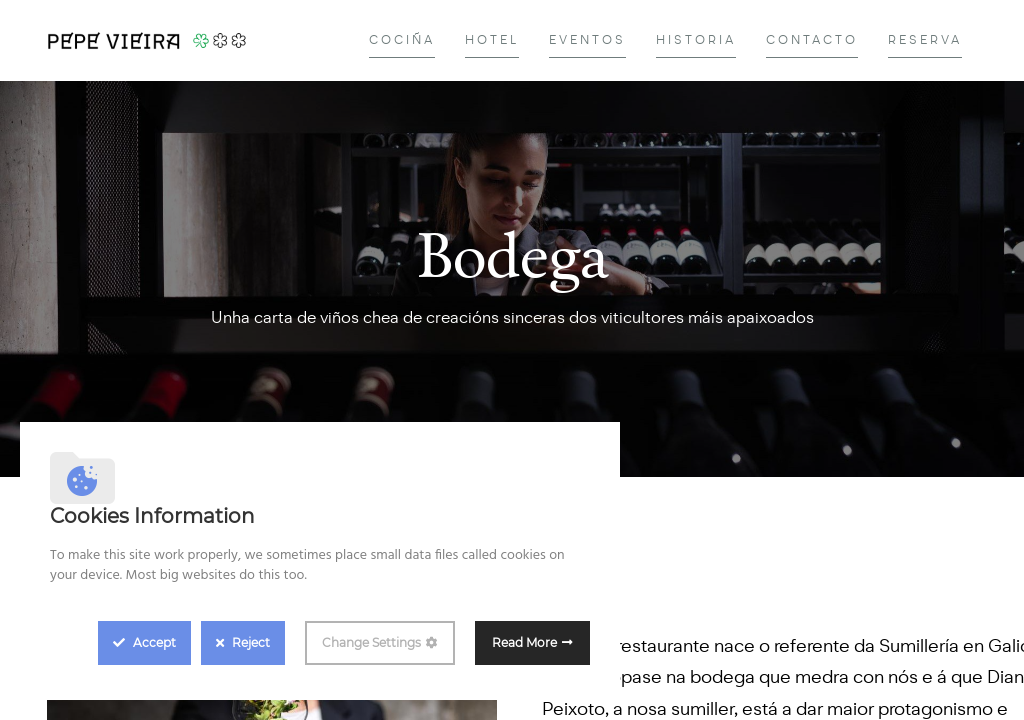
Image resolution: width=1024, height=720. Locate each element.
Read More (524, 642)
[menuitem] (402, 40)
